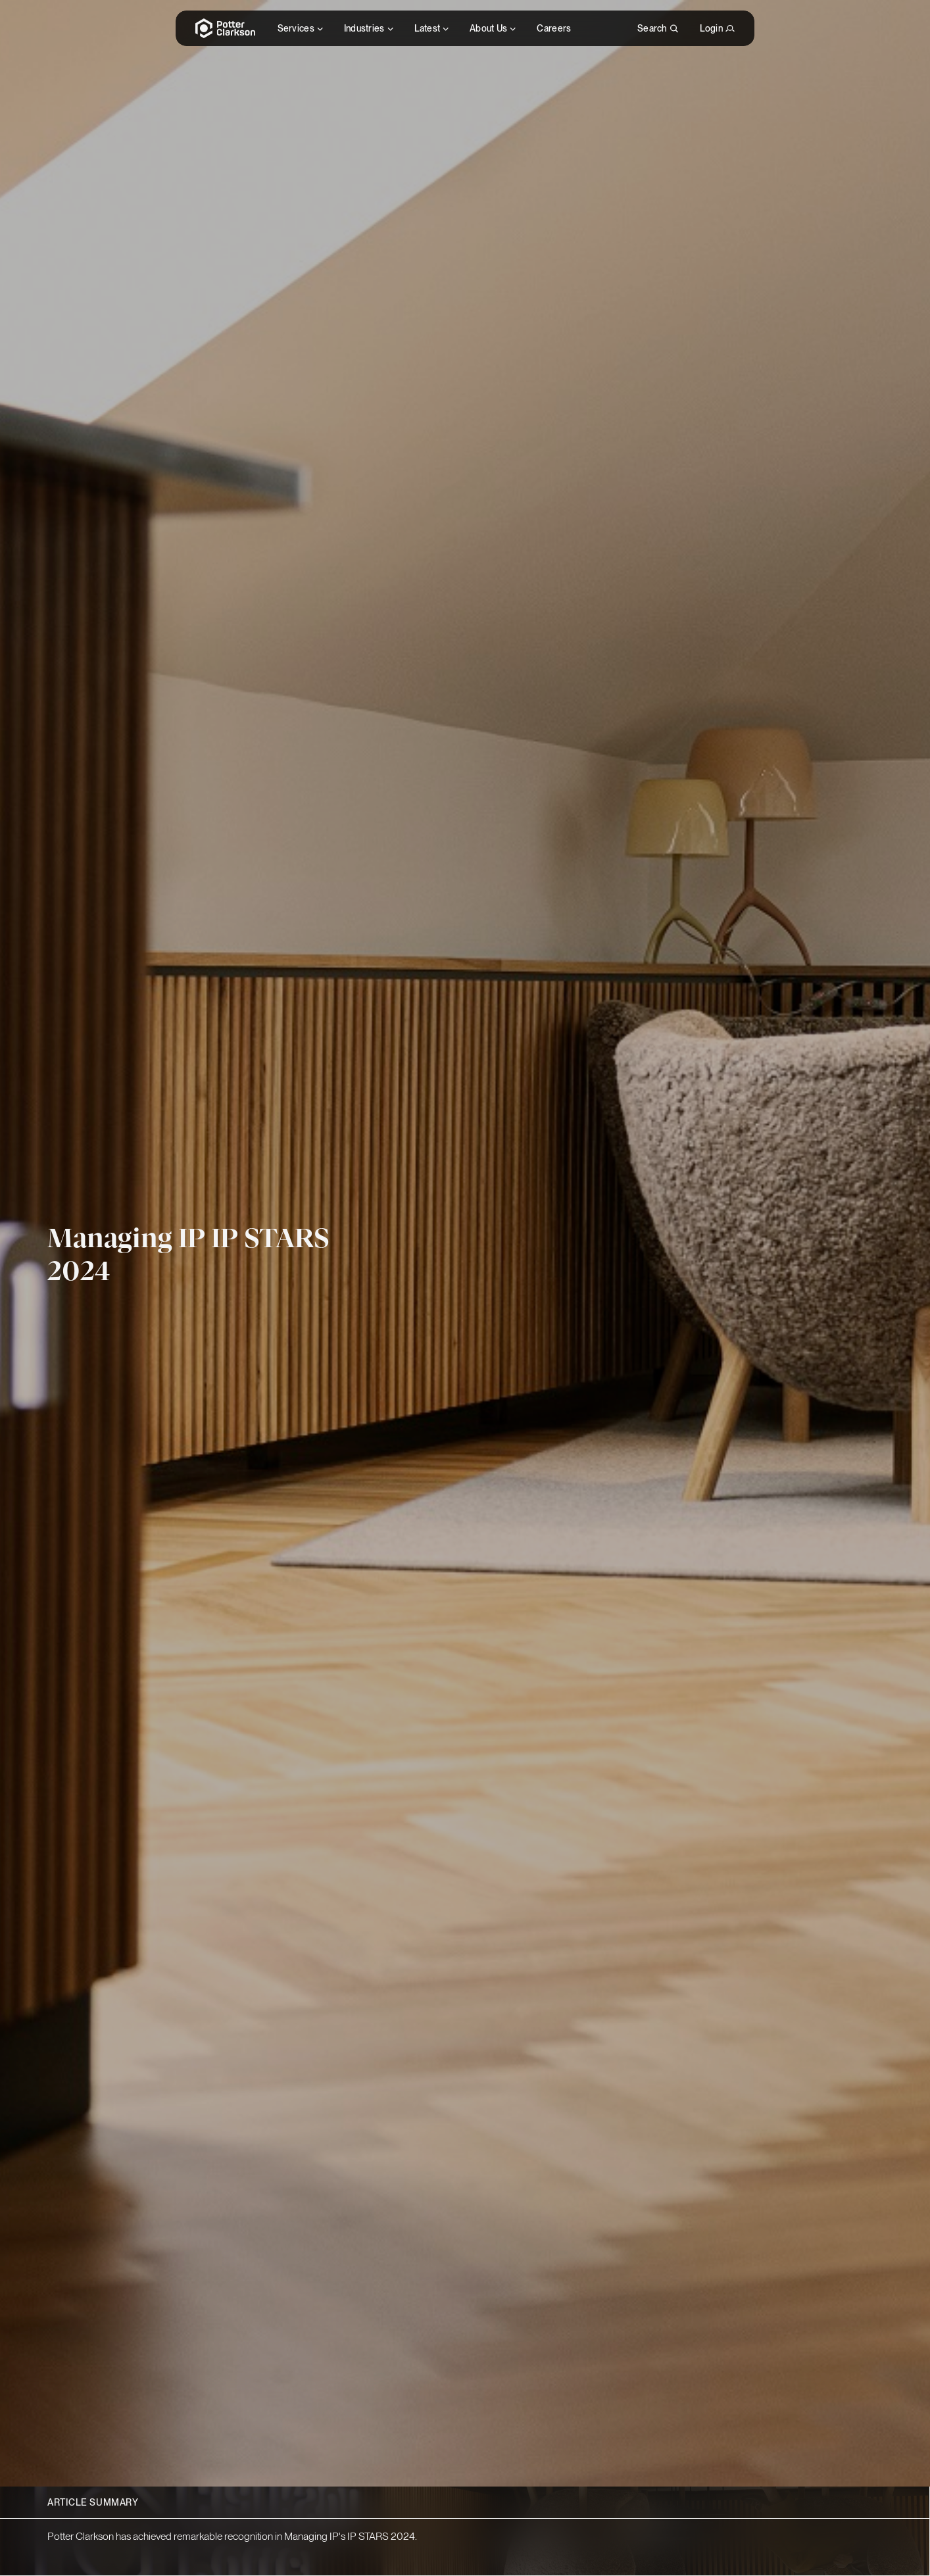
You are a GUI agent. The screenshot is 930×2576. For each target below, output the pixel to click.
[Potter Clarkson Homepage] (226, 28)
